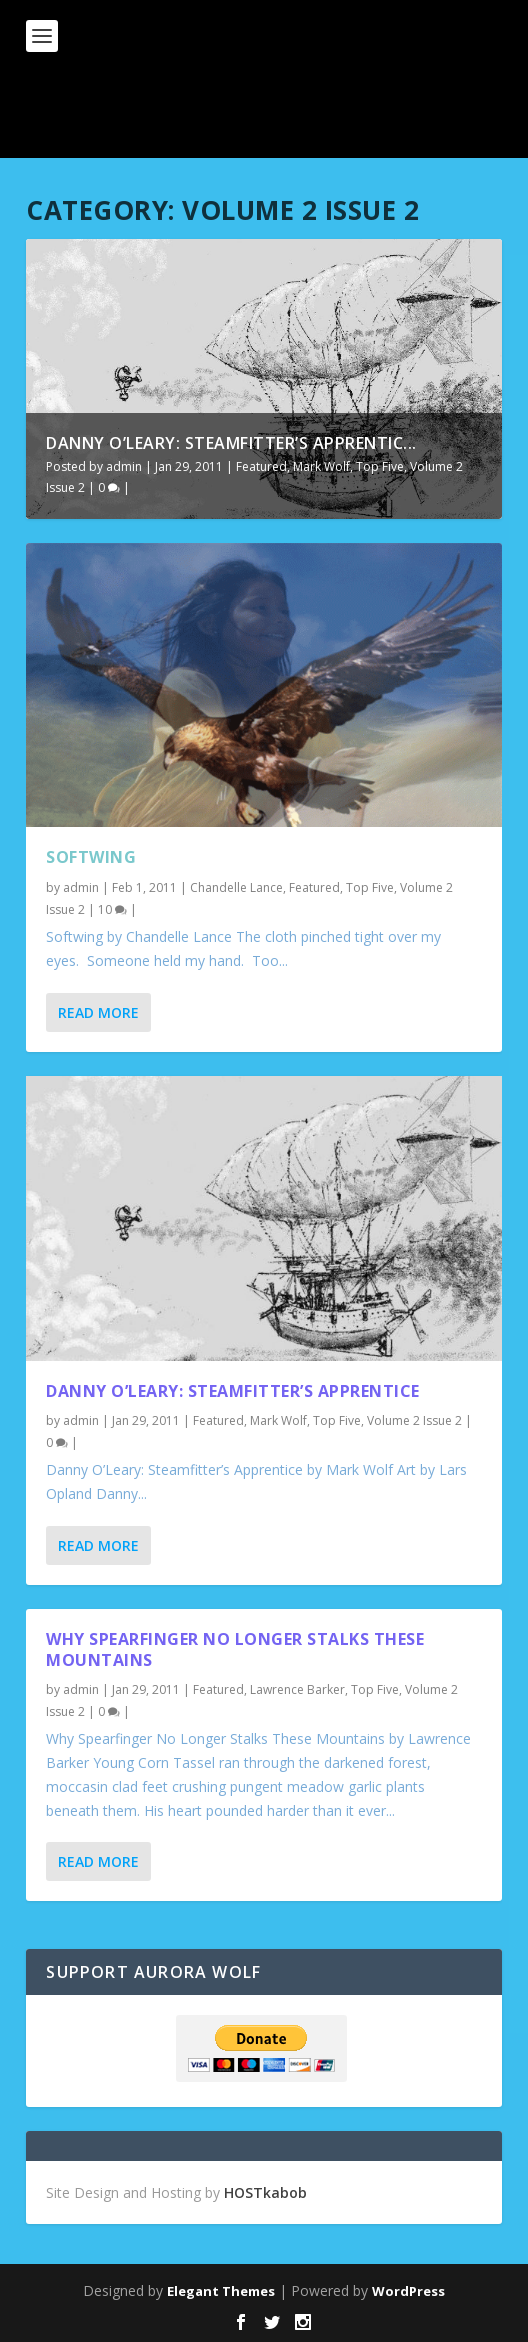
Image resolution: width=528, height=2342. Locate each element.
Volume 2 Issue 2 (414, 1420)
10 (112, 909)
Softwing (91, 857)
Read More (98, 1012)
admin (124, 466)
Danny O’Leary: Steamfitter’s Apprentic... (231, 443)
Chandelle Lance (236, 887)
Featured (261, 466)
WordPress (408, 2291)
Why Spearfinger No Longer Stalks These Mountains (235, 1649)
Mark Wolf (321, 466)
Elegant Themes (221, 2291)
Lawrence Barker (297, 1689)
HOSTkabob (265, 2192)
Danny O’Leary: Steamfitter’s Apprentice (233, 1391)
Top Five (380, 466)
